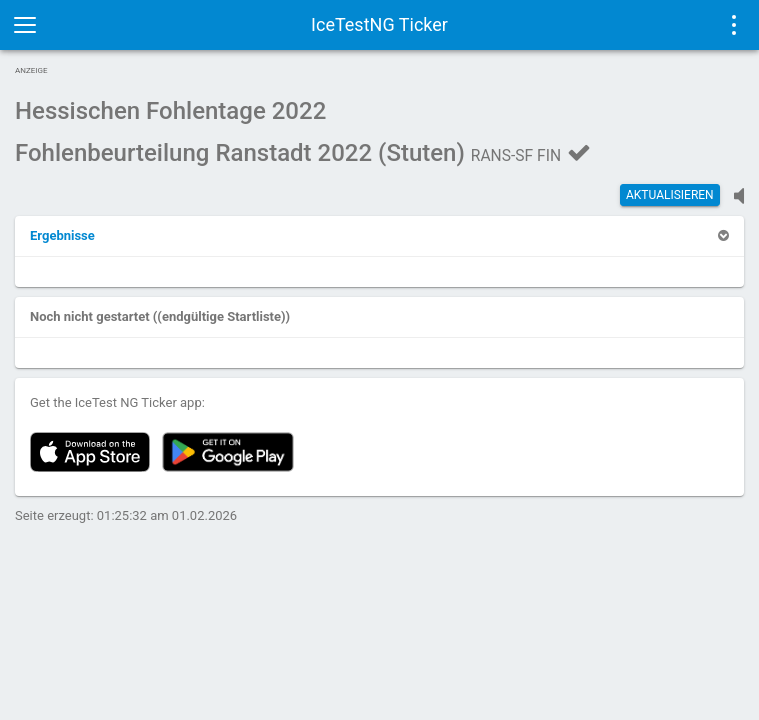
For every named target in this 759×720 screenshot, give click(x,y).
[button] (62, 235)
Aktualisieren (670, 195)
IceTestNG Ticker (379, 24)
